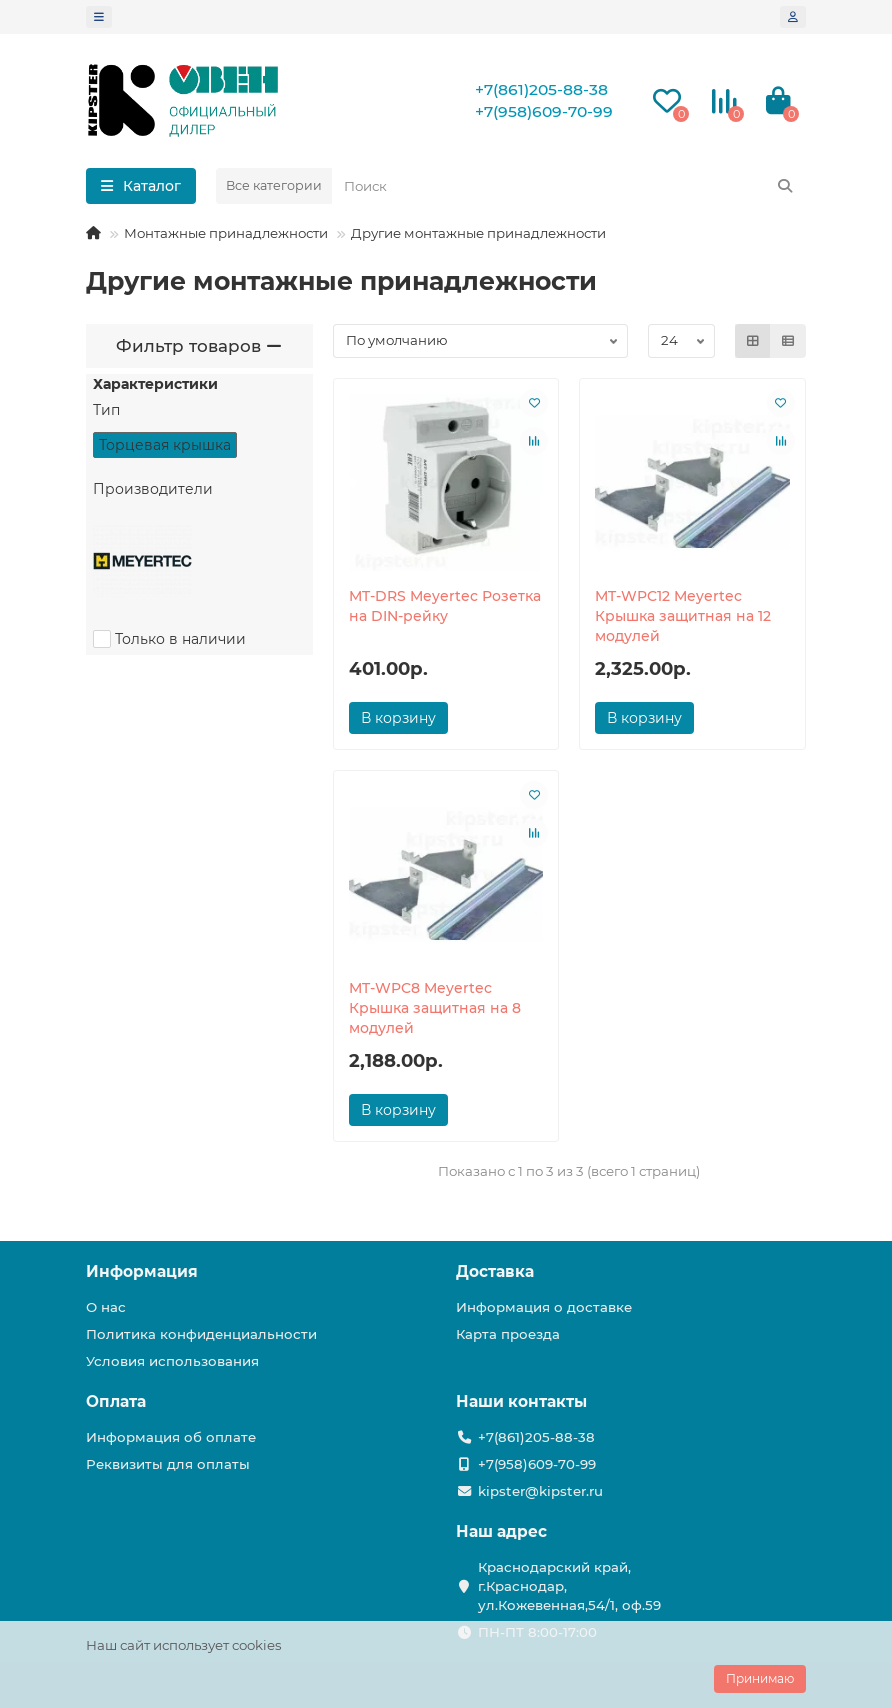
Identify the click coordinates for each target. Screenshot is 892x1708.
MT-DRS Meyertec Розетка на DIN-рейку (445, 606)
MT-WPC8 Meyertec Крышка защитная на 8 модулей (435, 1008)
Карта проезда (508, 1334)
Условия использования (172, 1361)
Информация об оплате (171, 1437)
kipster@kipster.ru (540, 1491)
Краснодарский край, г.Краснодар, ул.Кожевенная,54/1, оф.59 (569, 1586)
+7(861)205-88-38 (541, 89)
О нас (106, 1307)
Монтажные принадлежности (226, 233)
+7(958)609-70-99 (544, 111)
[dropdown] (99, 17)
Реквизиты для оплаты (168, 1464)
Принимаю (760, 1678)
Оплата (116, 1401)
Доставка (495, 1271)
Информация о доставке (544, 1307)
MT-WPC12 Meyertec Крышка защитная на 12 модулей (683, 616)
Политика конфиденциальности (201, 1334)
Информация (142, 1271)
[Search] (569, 186)
